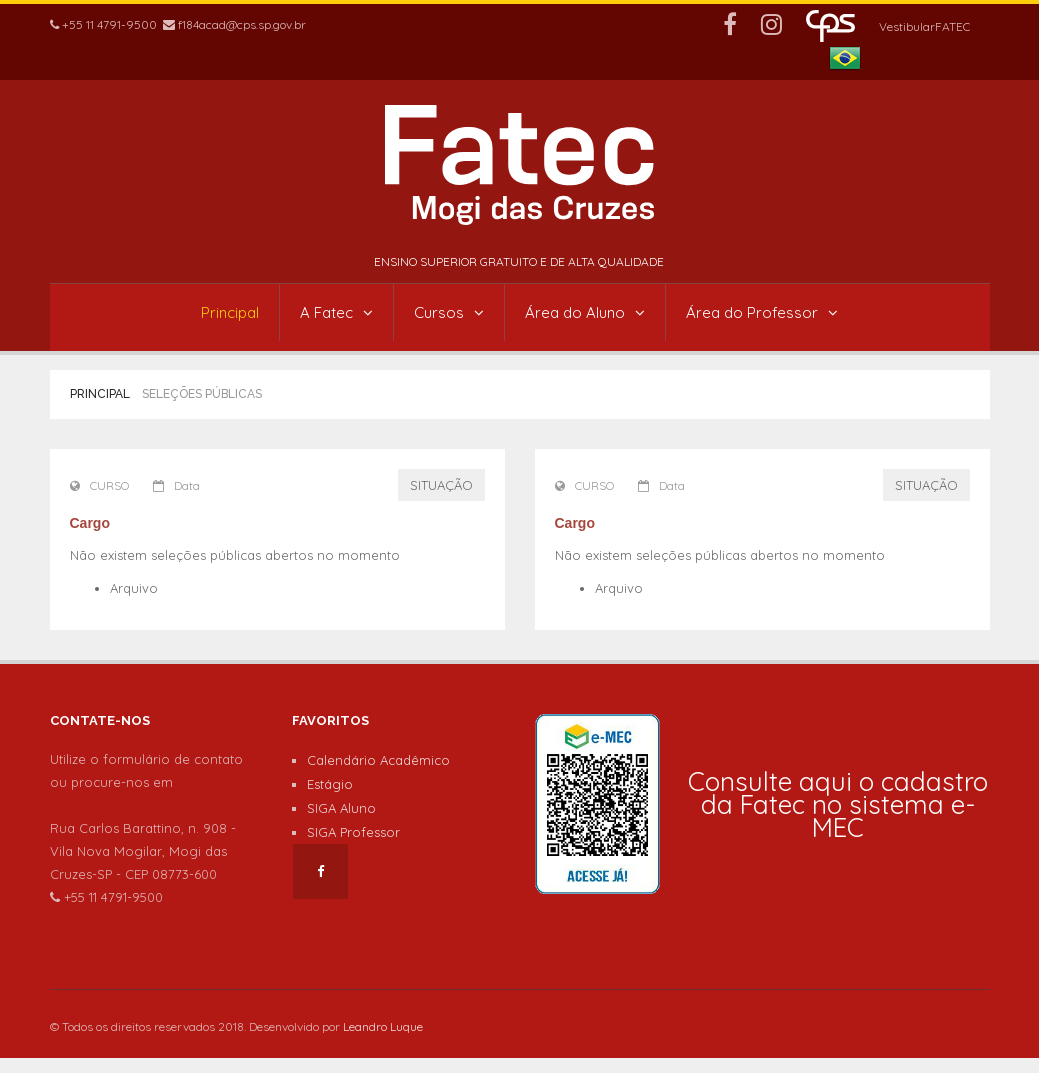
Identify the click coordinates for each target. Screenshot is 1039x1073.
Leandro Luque (383, 1026)
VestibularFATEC (924, 26)
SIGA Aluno (341, 808)
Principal (230, 312)
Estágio (330, 784)
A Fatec (336, 312)
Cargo (90, 523)
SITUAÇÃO (441, 485)
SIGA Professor (353, 832)
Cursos (449, 312)
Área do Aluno (585, 312)
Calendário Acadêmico (378, 760)
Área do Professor (762, 312)
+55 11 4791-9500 (103, 24)
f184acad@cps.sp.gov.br (234, 24)
